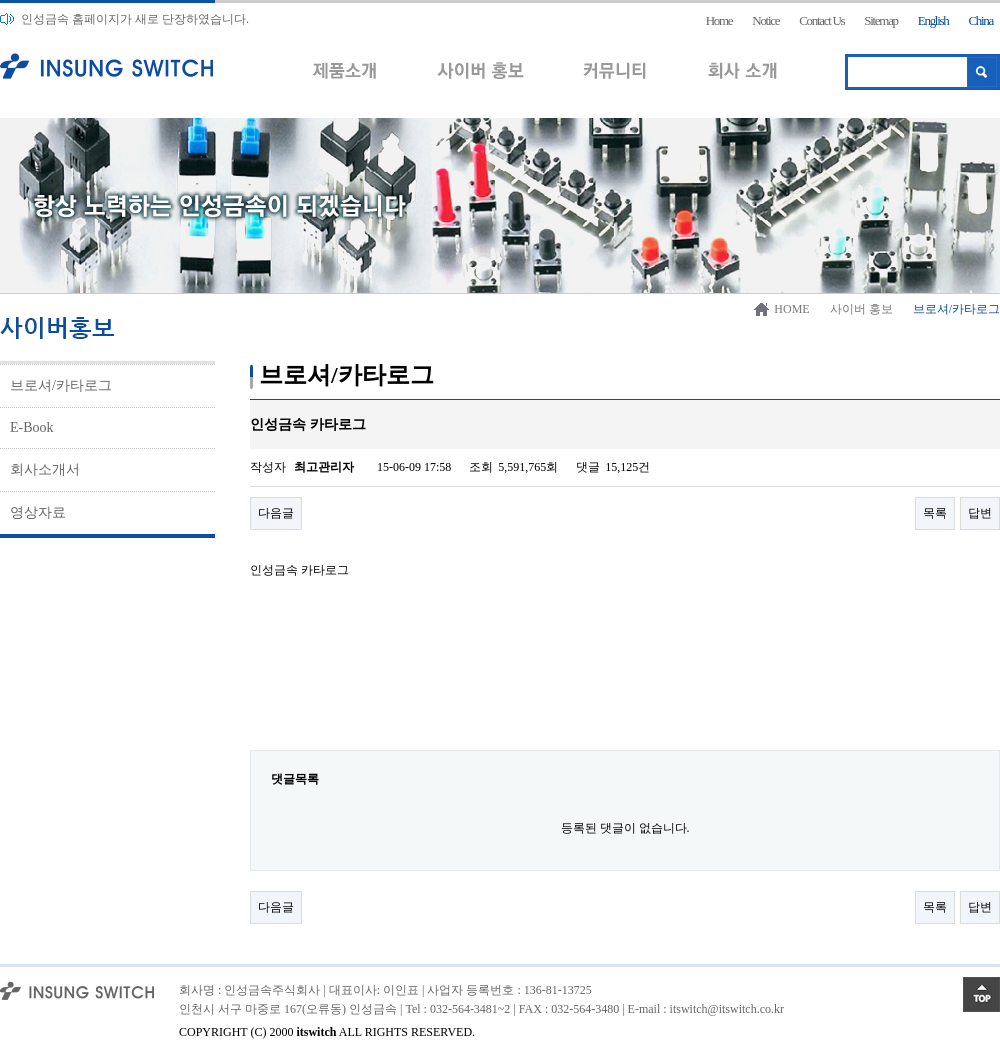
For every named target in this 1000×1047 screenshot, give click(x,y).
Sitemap (881, 20)
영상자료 (38, 512)
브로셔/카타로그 (61, 385)
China (980, 20)
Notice (765, 20)
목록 (935, 513)
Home (719, 20)
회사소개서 (45, 469)
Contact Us (821, 20)
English (933, 20)
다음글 (276, 513)
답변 (980, 513)
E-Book (32, 427)
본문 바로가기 (0, 0)
